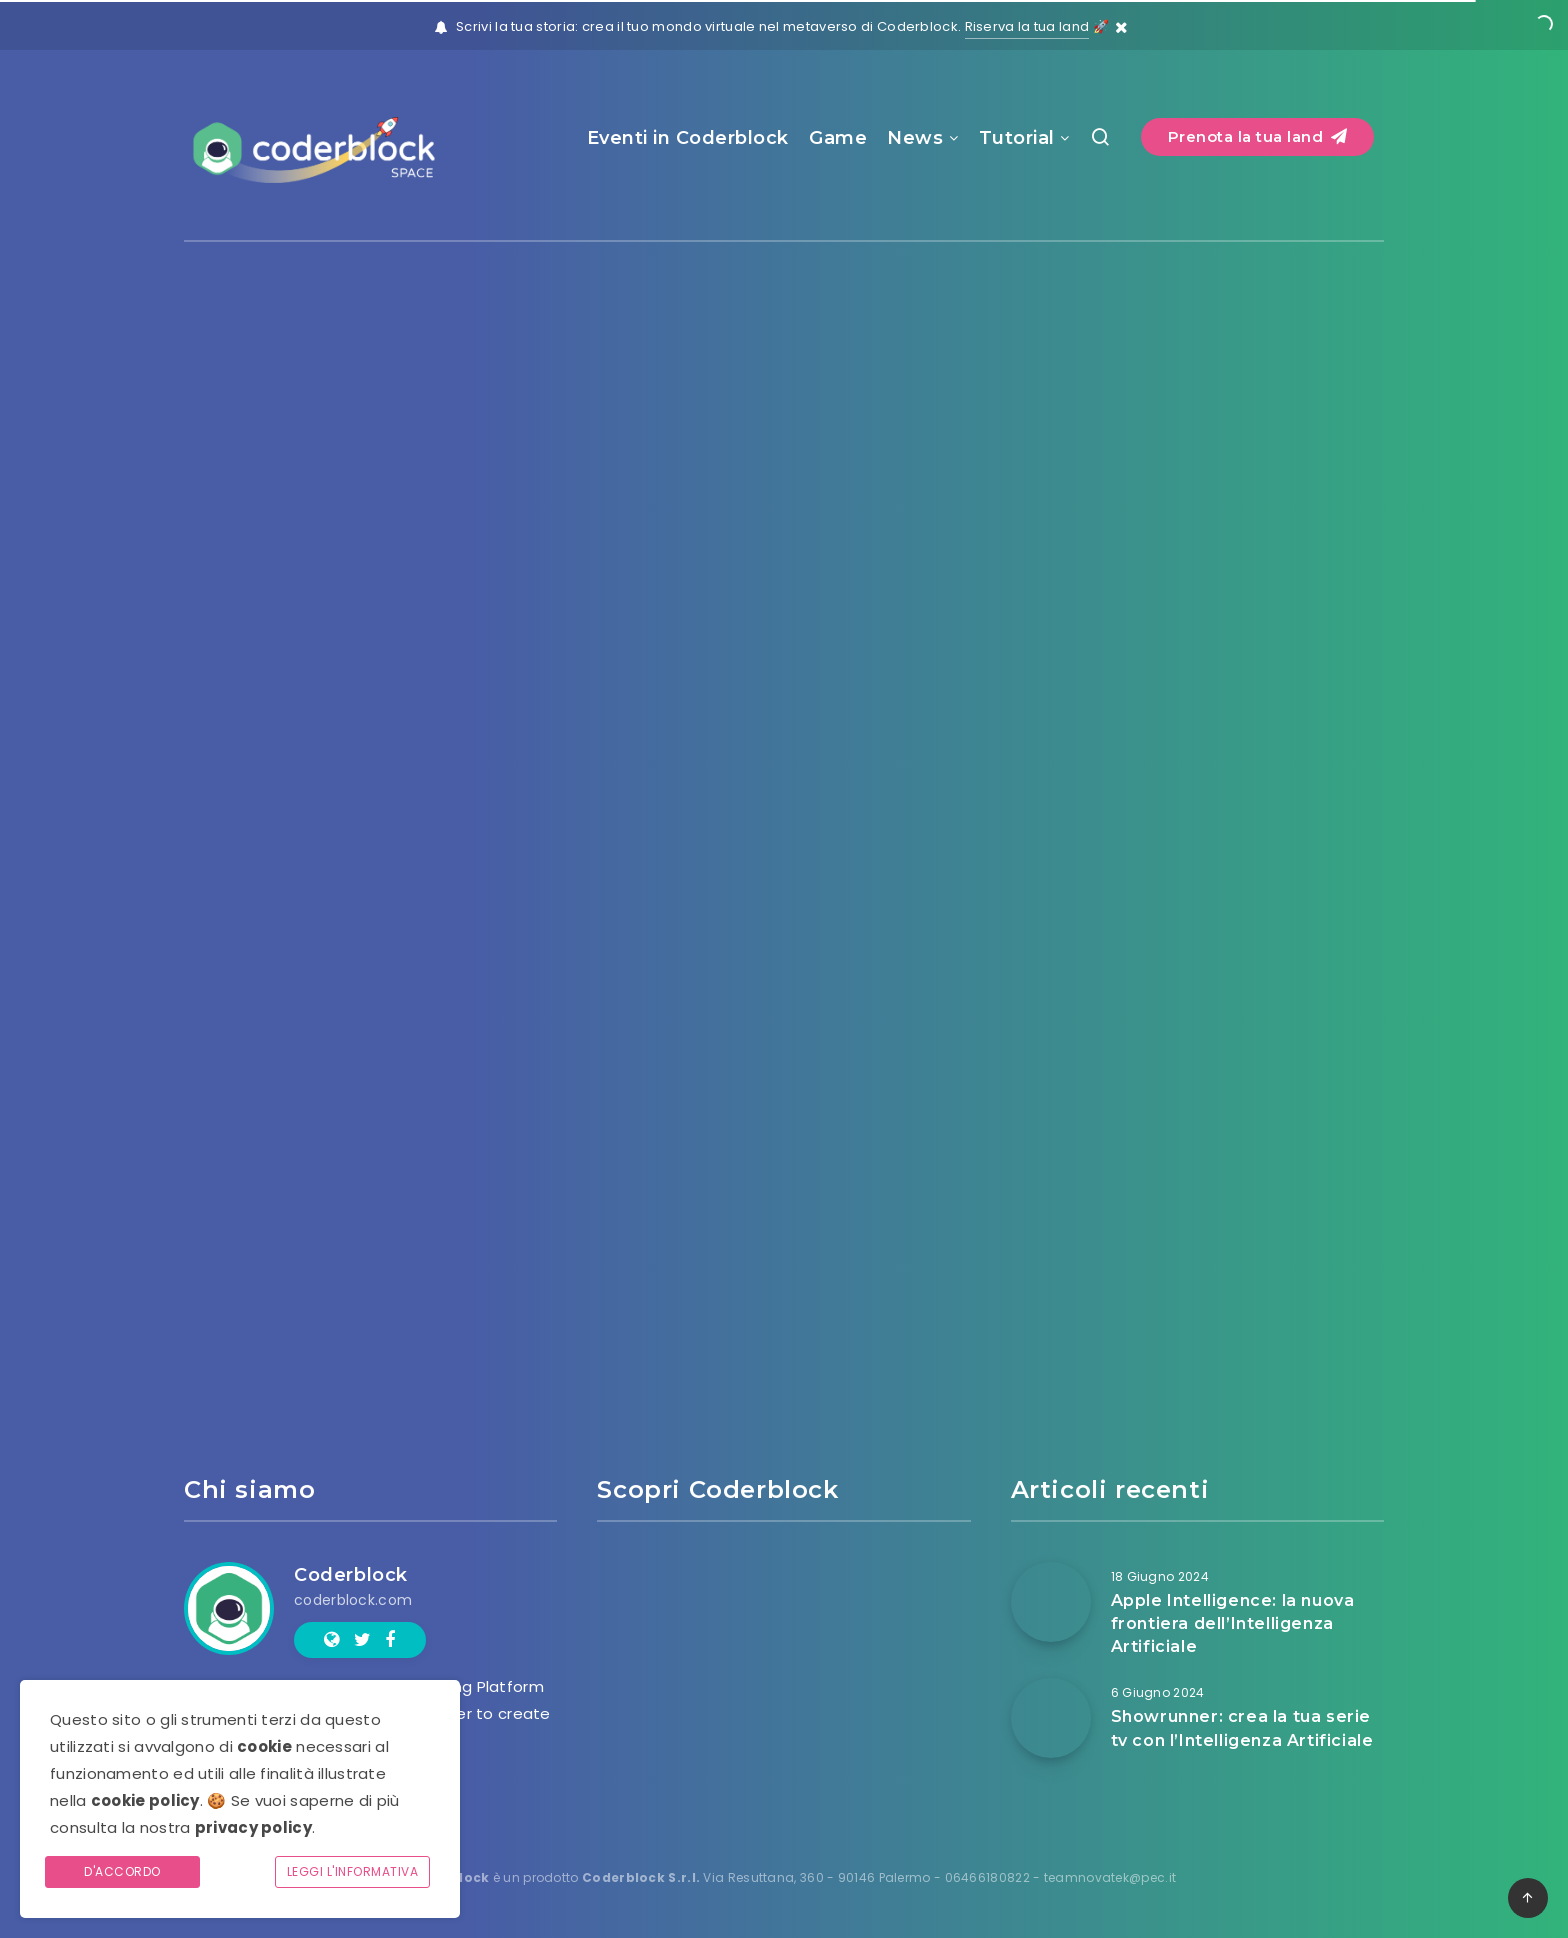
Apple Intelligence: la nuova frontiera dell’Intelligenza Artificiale (1233, 1623)
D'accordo (122, 1871)
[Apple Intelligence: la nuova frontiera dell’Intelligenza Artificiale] (1051, 1602)
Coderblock (351, 1575)
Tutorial (1017, 138)
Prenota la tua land (1258, 136)
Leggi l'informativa (353, 1871)
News (915, 138)
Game (838, 138)
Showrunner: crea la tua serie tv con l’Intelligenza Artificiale (1242, 1728)
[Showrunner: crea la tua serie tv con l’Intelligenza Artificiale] (1051, 1718)
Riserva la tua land (1027, 26)
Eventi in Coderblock (688, 138)
